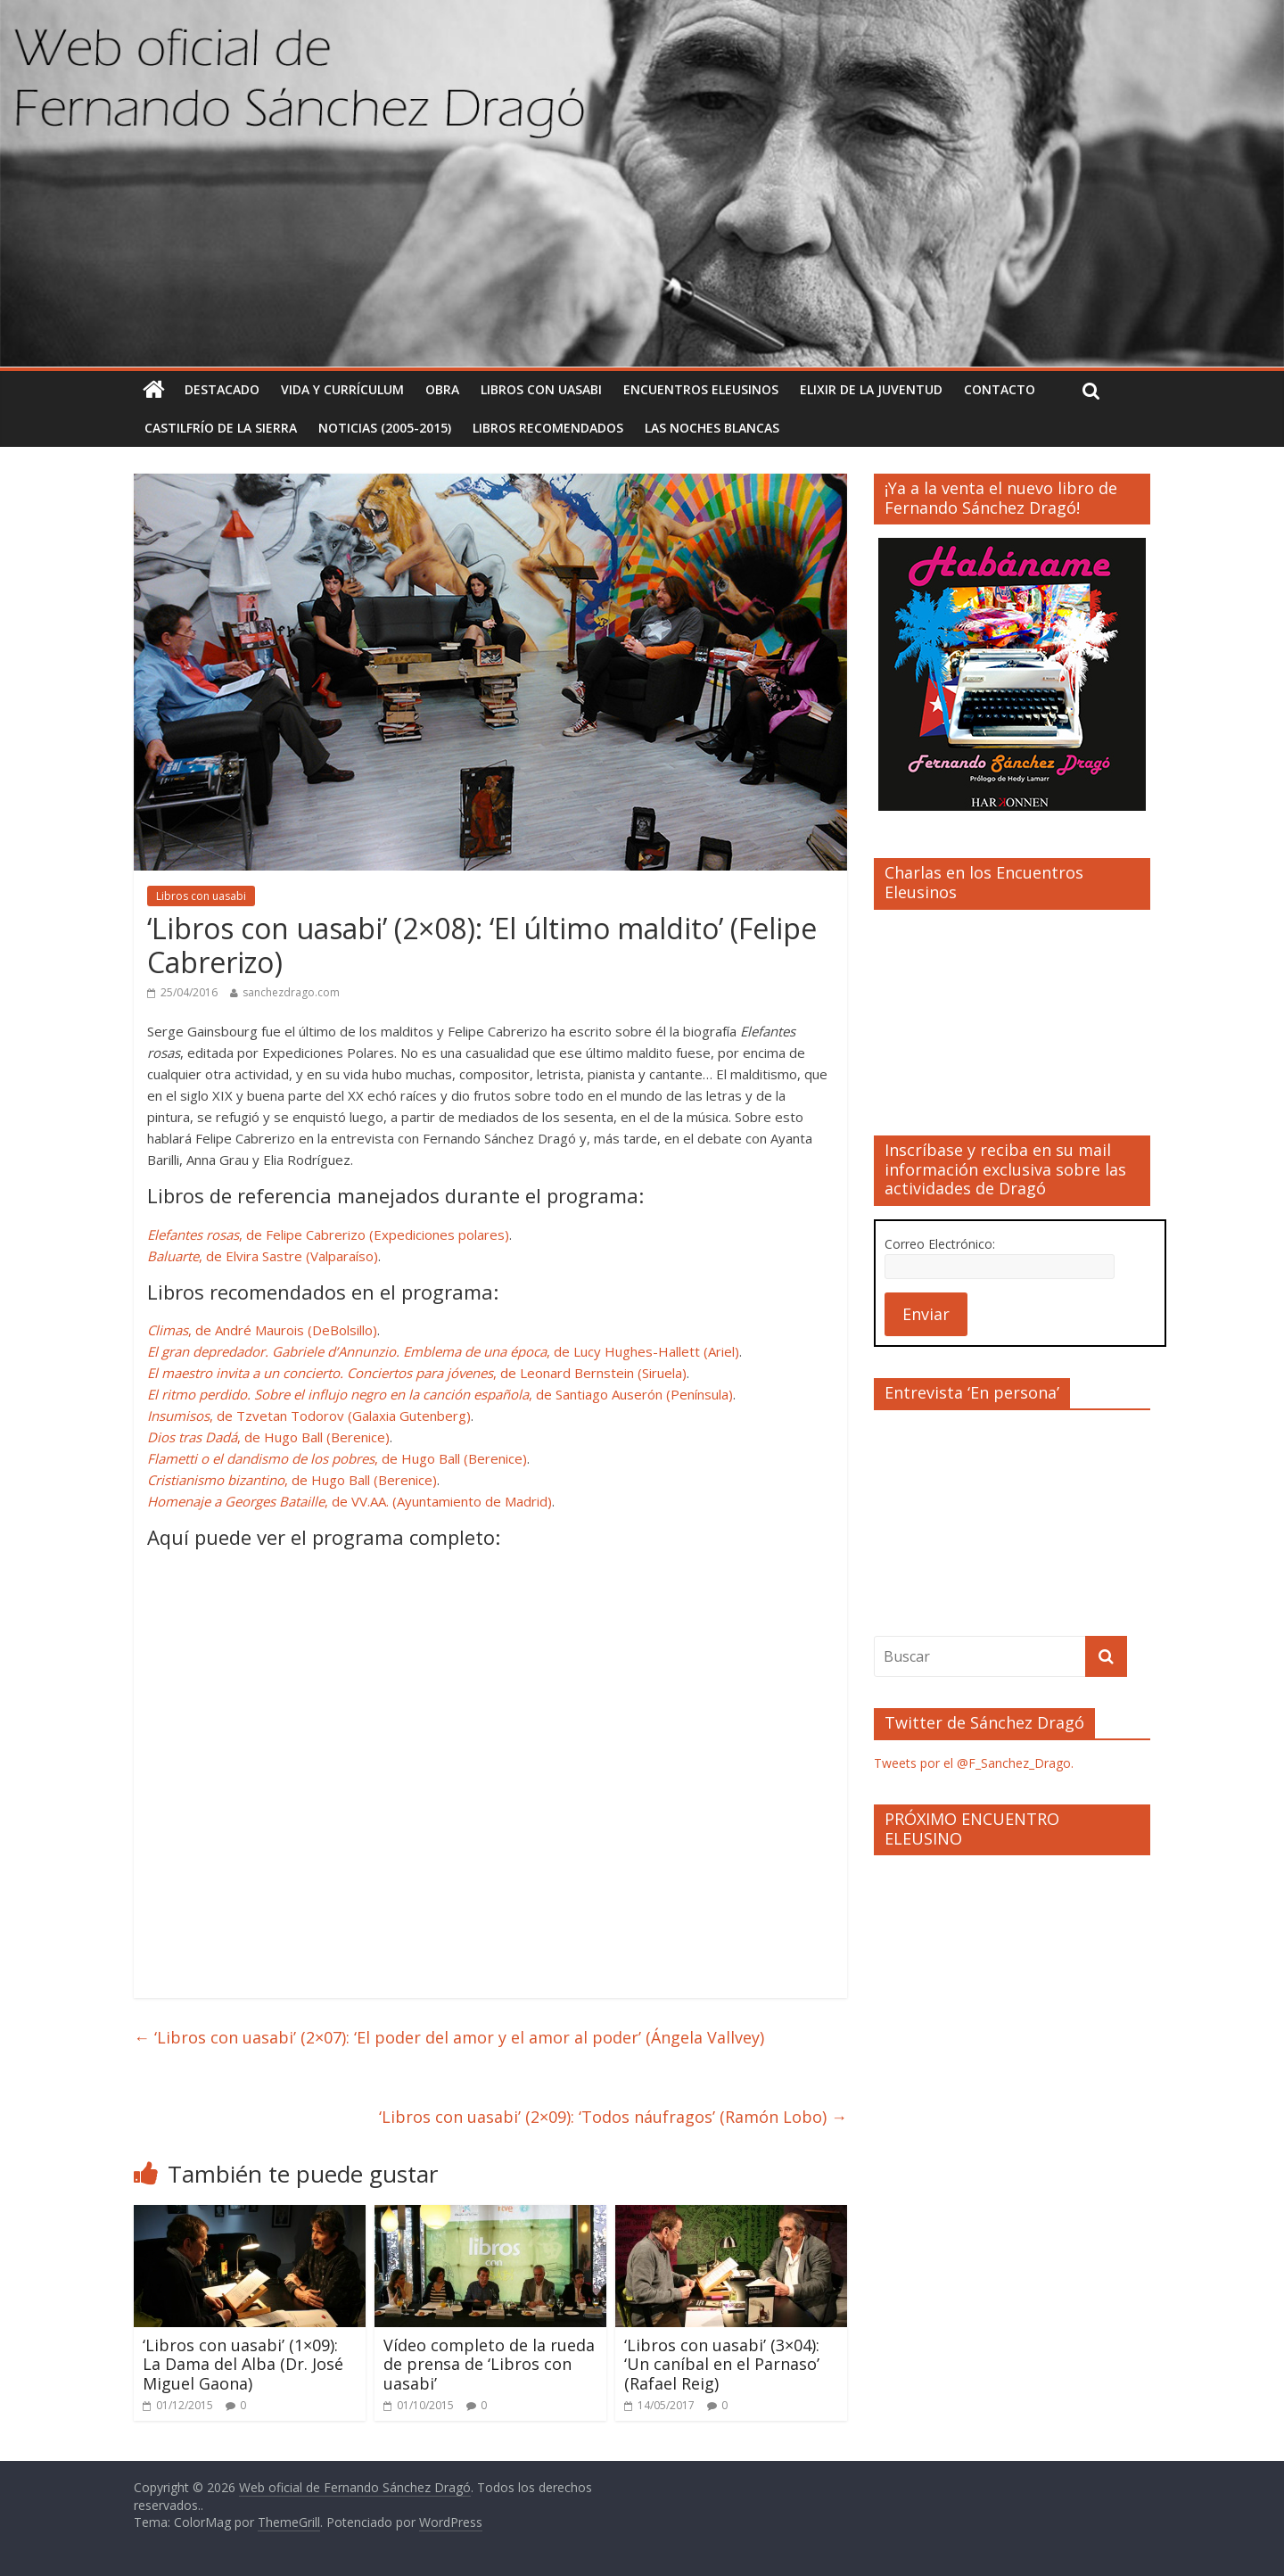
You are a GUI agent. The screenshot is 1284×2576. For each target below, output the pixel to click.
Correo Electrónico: (940, 1243)
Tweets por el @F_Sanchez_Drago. (974, 1762)
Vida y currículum (342, 389)
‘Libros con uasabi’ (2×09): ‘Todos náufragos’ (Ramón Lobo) (613, 2116)
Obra (442, 389)
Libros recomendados (548, 427)
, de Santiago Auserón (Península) (440, 1394)
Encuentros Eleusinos (700, 389)
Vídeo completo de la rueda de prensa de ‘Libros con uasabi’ (489, 2364)
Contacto (999, 389)
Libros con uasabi (541, 389)
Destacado (222, 389)
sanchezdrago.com (291, 992)
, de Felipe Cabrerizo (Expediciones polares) (328, 1234)
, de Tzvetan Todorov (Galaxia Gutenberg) (309, 1415)
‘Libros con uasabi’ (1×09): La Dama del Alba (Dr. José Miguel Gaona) (243, 2364)
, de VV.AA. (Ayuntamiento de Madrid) (349, 1501)
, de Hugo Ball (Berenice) (268, 1437)
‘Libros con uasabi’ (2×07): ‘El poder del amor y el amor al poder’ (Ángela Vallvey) (449, 2037)
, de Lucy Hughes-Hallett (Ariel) (443, 1351)
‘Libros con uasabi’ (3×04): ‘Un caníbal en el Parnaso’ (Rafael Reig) (721, 2364)
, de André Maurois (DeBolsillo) (262, 1330)
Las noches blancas (712, 427)
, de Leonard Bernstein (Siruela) (417, 1373)
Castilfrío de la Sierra (220, 427)
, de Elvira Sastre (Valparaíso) (262, 1256)
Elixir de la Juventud (871, 389)
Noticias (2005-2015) (384, 427)
